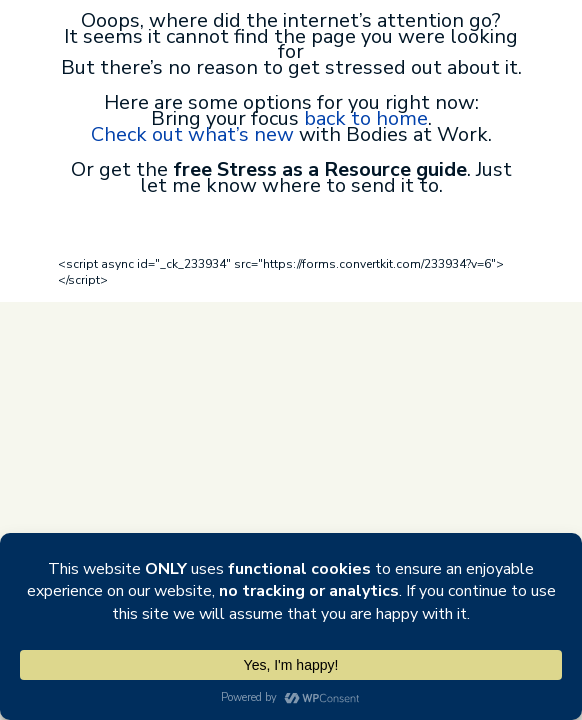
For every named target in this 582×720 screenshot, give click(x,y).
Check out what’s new (192, 134)
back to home (366, 118)
